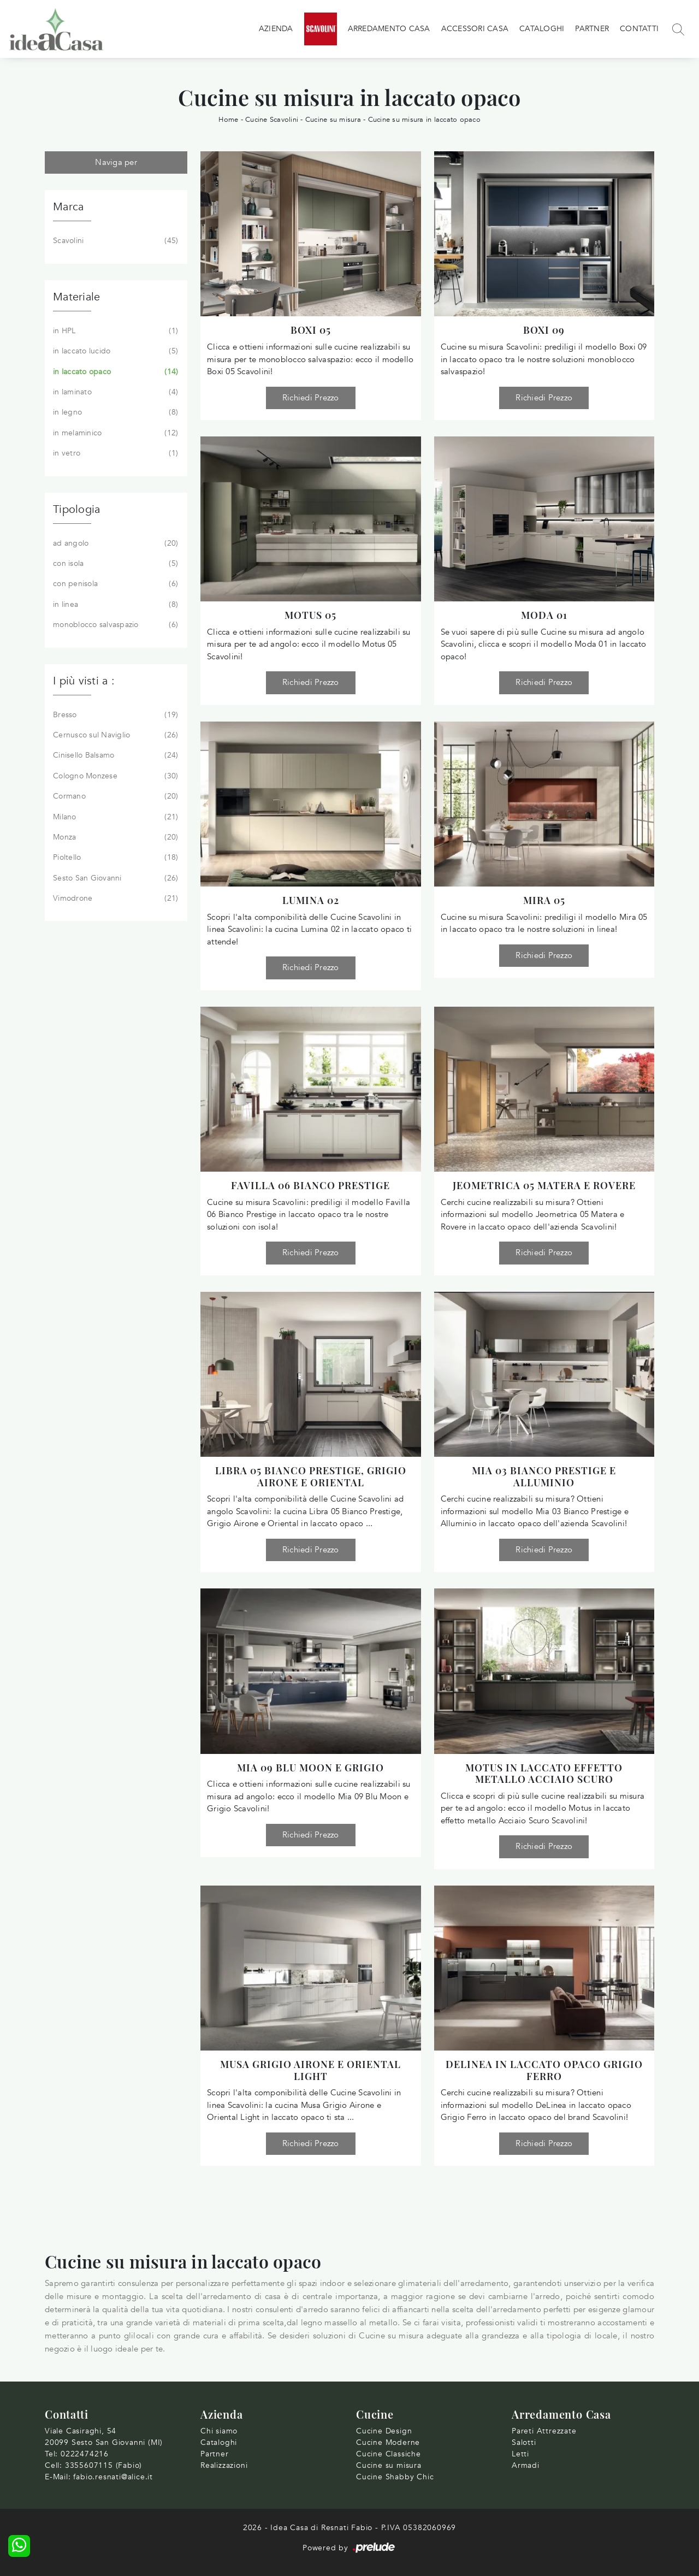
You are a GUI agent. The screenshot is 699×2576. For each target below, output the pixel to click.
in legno (114, 412)
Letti (520, 2454)
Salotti (524, 2442)
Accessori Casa (475, 28)
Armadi (526, 2465)
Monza (114, 837)
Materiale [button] (76, 296)
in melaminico (114, 433)
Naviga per (116, 162)
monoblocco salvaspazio (114, 625)
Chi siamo (219, 2431)
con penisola (114, 584)
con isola (114, 564)
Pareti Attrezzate (544, 2431)
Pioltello (114, 858)
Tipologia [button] (76, 509)
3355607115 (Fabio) (103, 2465)
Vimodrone (114, 899)
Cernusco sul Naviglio (114, 735)
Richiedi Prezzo (310, 397)
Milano (114, 817)
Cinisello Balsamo (114, 755)
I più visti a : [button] (84, 680)
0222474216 (85, 2454)
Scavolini (114, 241)
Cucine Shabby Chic (395, 2477)
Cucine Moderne (388, 2442)
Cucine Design (384, 2431)
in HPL (114, 331)
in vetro (114, 453)
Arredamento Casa (389, 28)
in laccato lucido (114, 351)
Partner (592, 28)
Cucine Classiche (388, 2454)
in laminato (114, 392)
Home (228, 120)
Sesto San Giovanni (114, 878)
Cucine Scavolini (271, 120)
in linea (114, 605)
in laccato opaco (114, 372)
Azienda (276, 28)
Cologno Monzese (114, 776)
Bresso (114, 715)
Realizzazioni (223, 2465)
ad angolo (114, 543)
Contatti (639, 28)
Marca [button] (68, 206)
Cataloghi (541, 28)
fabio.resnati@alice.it (113, 2477)
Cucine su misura (333, 120)
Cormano (114, 796)
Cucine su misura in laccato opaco (424, 120)
